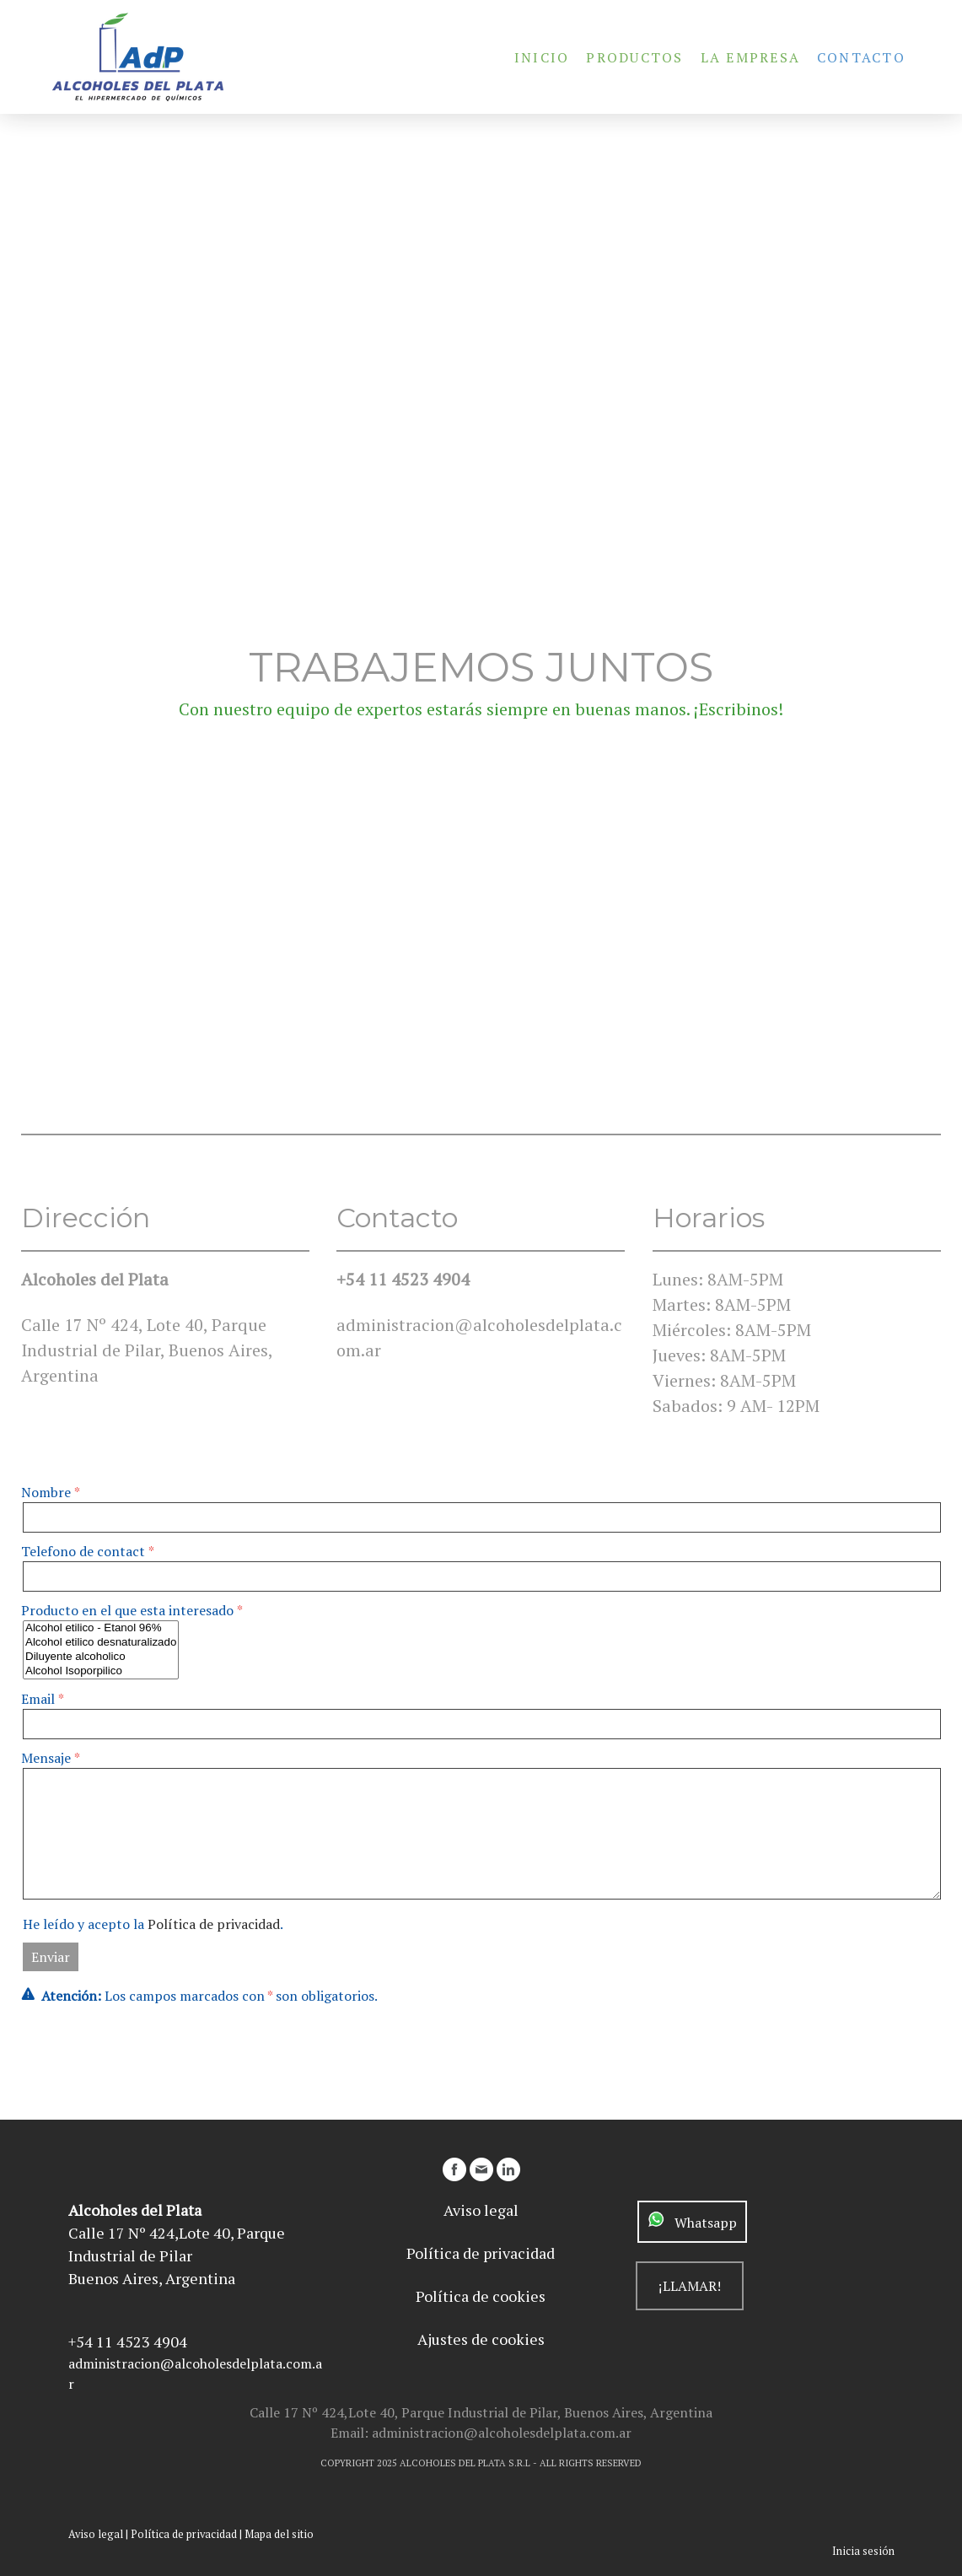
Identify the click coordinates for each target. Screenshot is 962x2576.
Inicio (541, 57)
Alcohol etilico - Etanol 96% (101, 1628)
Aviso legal (95, 2534)
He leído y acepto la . (153, 1924)
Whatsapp (700, 2222)
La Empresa (750, 57)
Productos (634, 57)
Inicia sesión (863, 2551)
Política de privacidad (214, 1924)
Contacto (861, 57)
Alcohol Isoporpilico (101, 1671)
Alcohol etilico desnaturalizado (101, 1643)
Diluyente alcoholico (101, 1657)
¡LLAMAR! (689, 2286)
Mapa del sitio (279, 2534)
